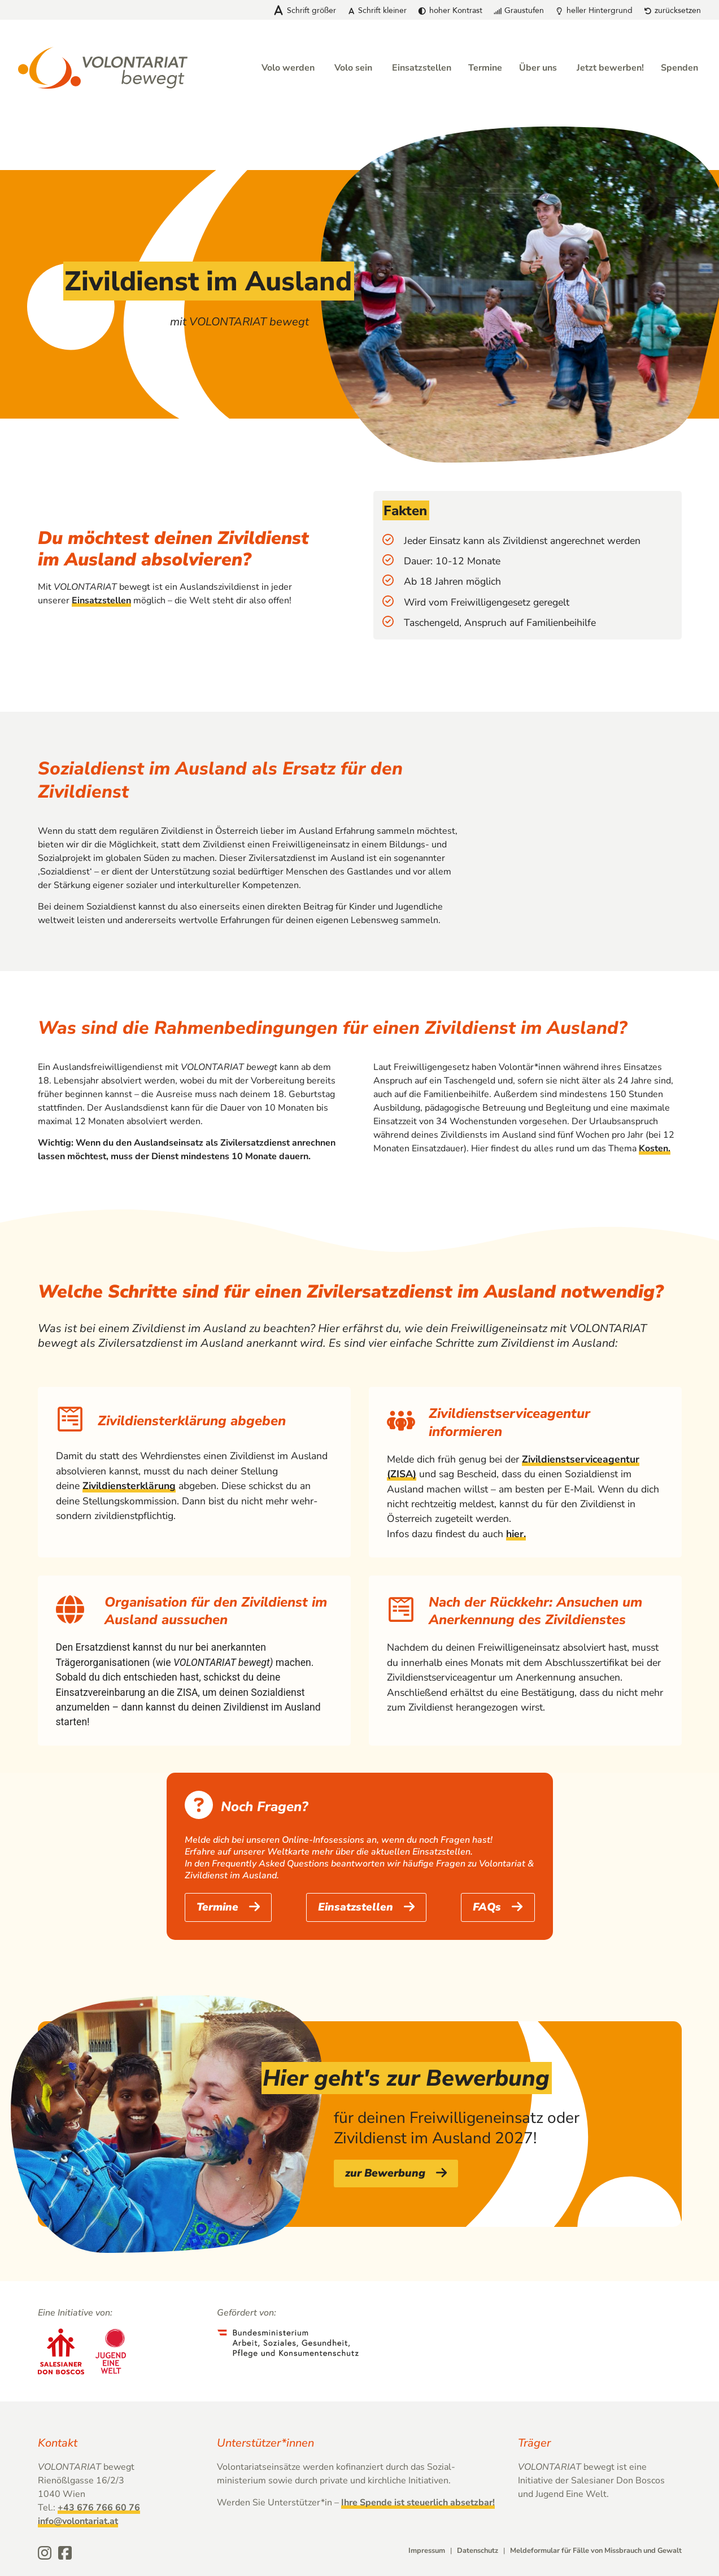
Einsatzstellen (421, 68)
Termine (485, 68)
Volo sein (353, 68)
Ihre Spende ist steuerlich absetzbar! (418, 2502)
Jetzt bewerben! (610, 68)
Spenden (679, 68)
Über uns (538, 68)
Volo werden (288, 68)
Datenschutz (477, 2550)
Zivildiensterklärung (129, 1485)
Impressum (426, 2550)
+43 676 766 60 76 (99, 2508)
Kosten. (654, 1148)
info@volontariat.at (78, 2522)
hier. (516, 1534)
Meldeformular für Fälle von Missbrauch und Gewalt (596, 2550)
